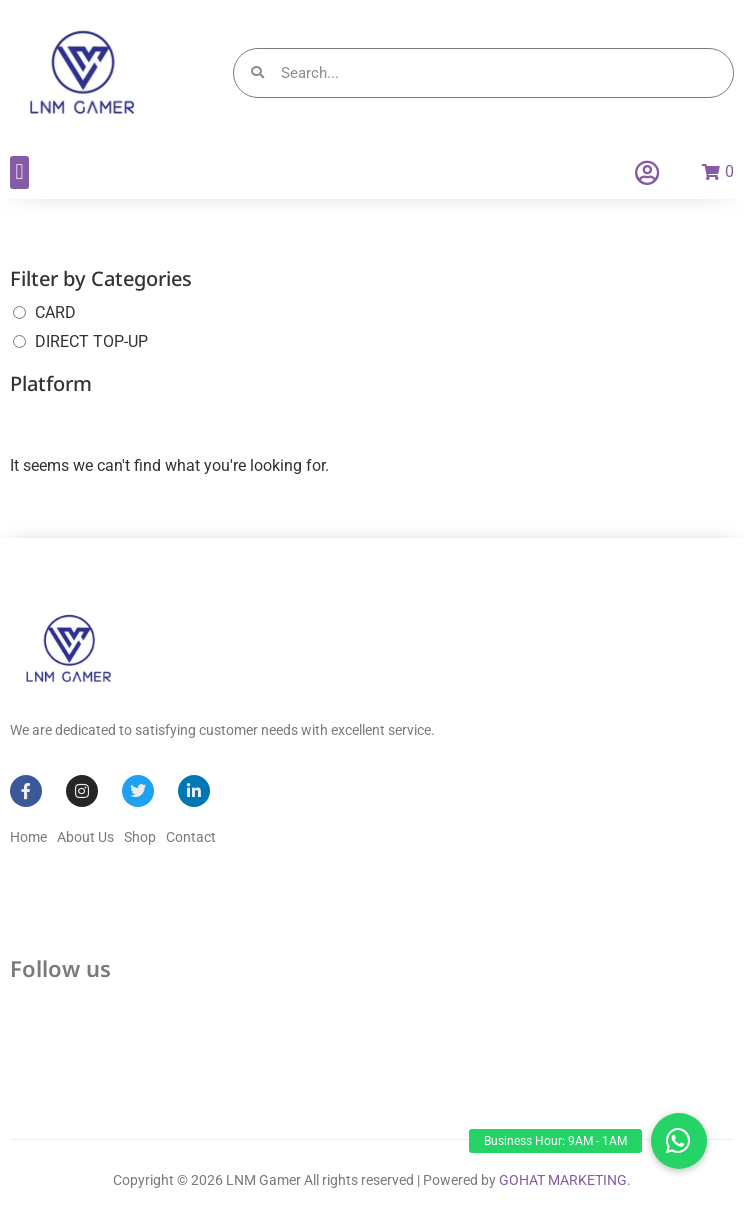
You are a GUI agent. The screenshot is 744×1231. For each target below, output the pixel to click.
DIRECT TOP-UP (91, 341)
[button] (19, 172)
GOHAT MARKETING (563, 1180)
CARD (55, 312)
